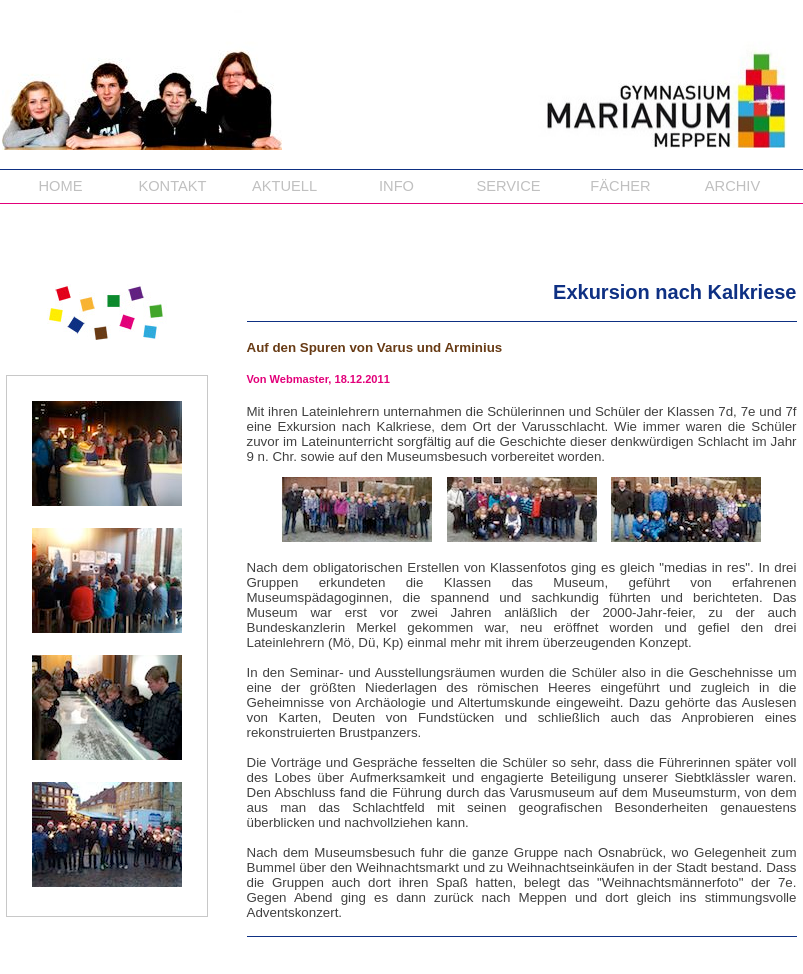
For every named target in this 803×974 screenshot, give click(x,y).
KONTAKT (172, 186)
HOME (61, 186)
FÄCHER (620, 186)
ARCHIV (732, 186)
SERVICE (508, 186)
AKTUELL (284, 186)
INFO (396, 186)
